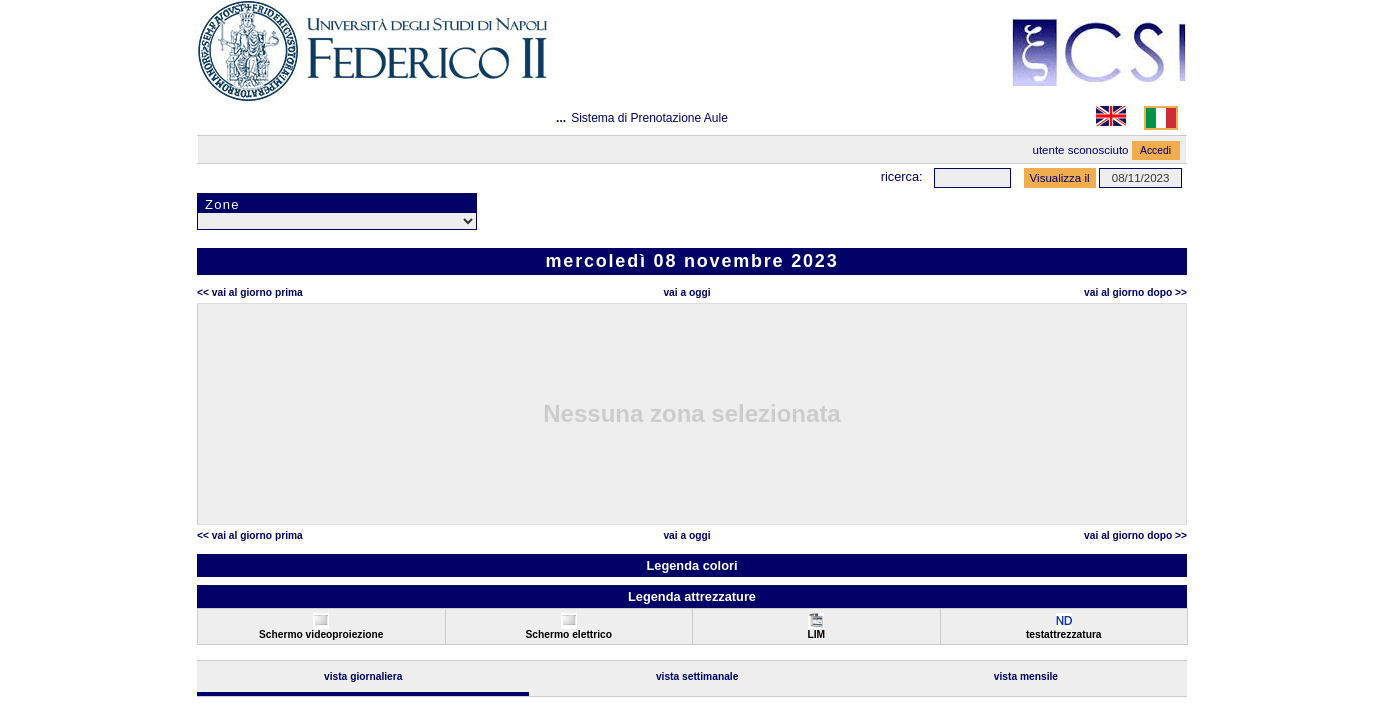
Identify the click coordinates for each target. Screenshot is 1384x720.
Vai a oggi (686, 292)
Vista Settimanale (697, 676)
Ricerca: (902, 176)
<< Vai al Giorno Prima (250, 292)
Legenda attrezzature (692, 596)
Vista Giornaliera (363, 676)
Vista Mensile (1026, 676)
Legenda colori (691, 565)
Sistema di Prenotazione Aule (649, 118)
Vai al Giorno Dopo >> (1135, 292)
